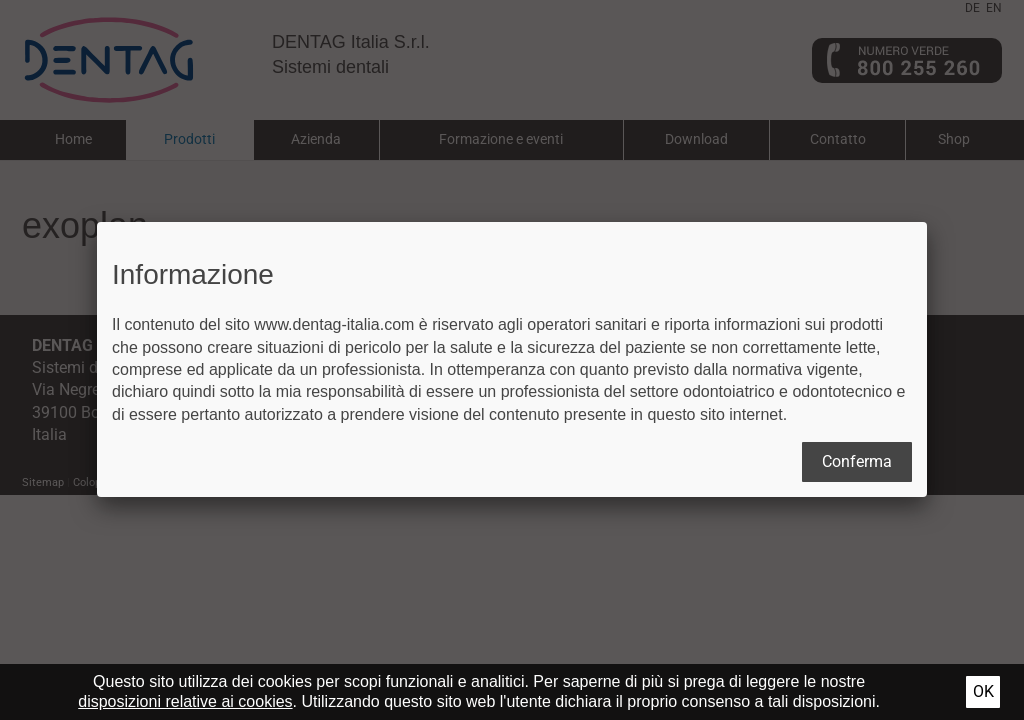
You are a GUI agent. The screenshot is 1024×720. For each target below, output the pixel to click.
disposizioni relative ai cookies (185, 701)
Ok (983, 691)
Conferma (857, 461)
